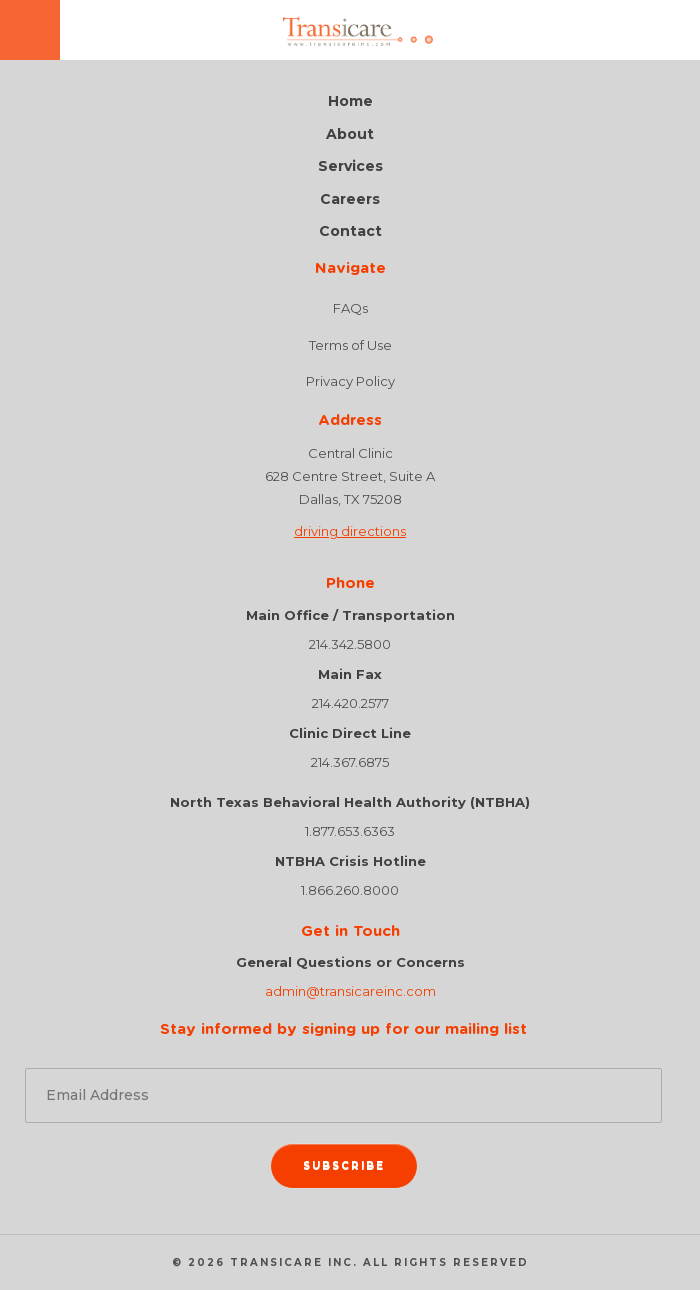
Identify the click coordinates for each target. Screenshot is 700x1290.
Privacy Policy (350, 381)
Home (350, 101)
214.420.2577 (350, 703)
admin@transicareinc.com (350, 991)
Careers (350, 199)
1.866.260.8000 (350, 890)
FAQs (350, 308)
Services (350, 166)
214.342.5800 (350, 644)
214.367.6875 (350, 762)
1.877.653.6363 (350, 831)
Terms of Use (350, 345)
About (350, 134)
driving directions (350, 531)
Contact (350, 231)
